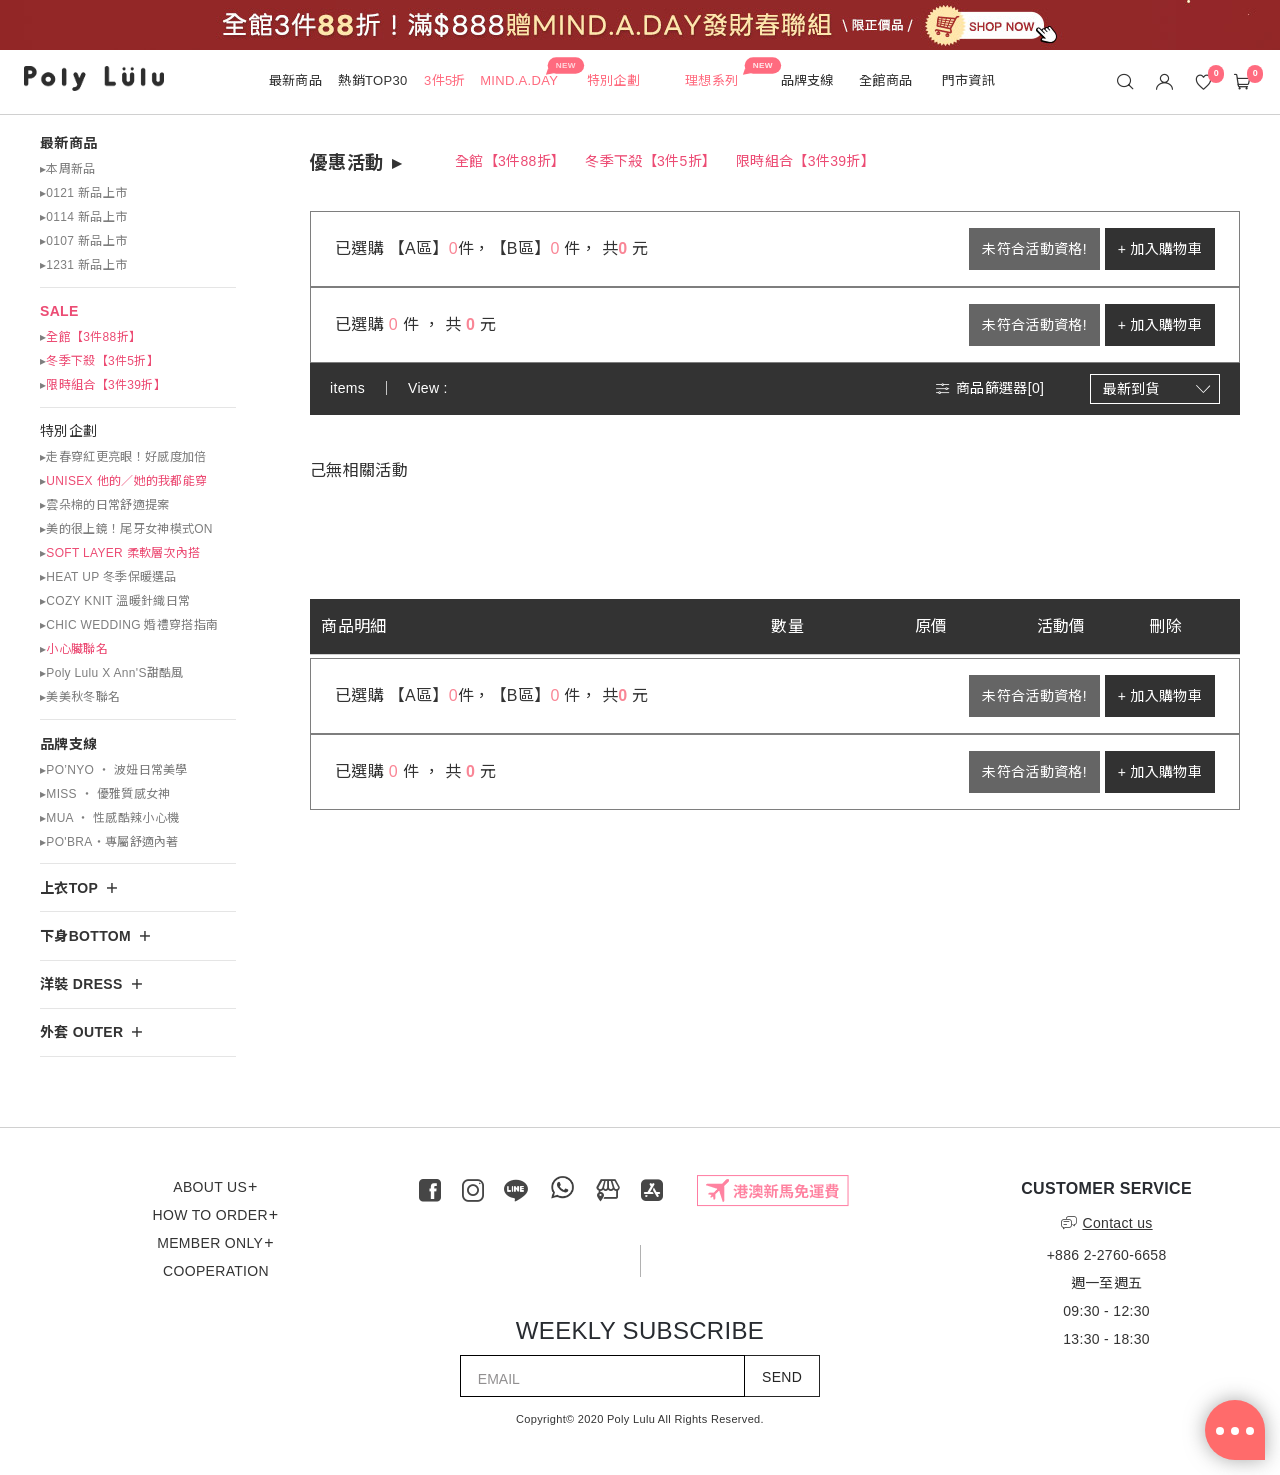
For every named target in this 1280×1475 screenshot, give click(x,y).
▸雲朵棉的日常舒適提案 (105, 505)
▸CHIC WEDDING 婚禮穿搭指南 (129, 625)
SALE (59, 311)
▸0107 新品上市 (83, 241)
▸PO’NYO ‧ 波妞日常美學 (114, 770)
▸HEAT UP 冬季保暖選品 (108, 577)
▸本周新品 (68, 169)
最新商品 (68, 143)
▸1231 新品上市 (83, 265)
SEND (782, 1377)
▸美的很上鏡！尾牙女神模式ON (126, 529)
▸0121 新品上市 (83, 193)
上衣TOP (69, 888)
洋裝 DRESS (81, 984)
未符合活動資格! (1034, 249)
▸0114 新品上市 (83, 217)
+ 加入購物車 (1160, 249)
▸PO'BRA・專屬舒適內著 (109, 842)
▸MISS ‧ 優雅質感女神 (105, 794)
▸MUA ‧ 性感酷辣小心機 (109, 818)
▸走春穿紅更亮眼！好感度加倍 (123, 457)
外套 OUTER (81, 1032)
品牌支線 (68, 744)
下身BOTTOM (85, 936)
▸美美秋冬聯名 (80, 697)
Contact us (1107, 1223)
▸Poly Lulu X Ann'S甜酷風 (112, 673)
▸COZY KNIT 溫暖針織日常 (115, 601)
